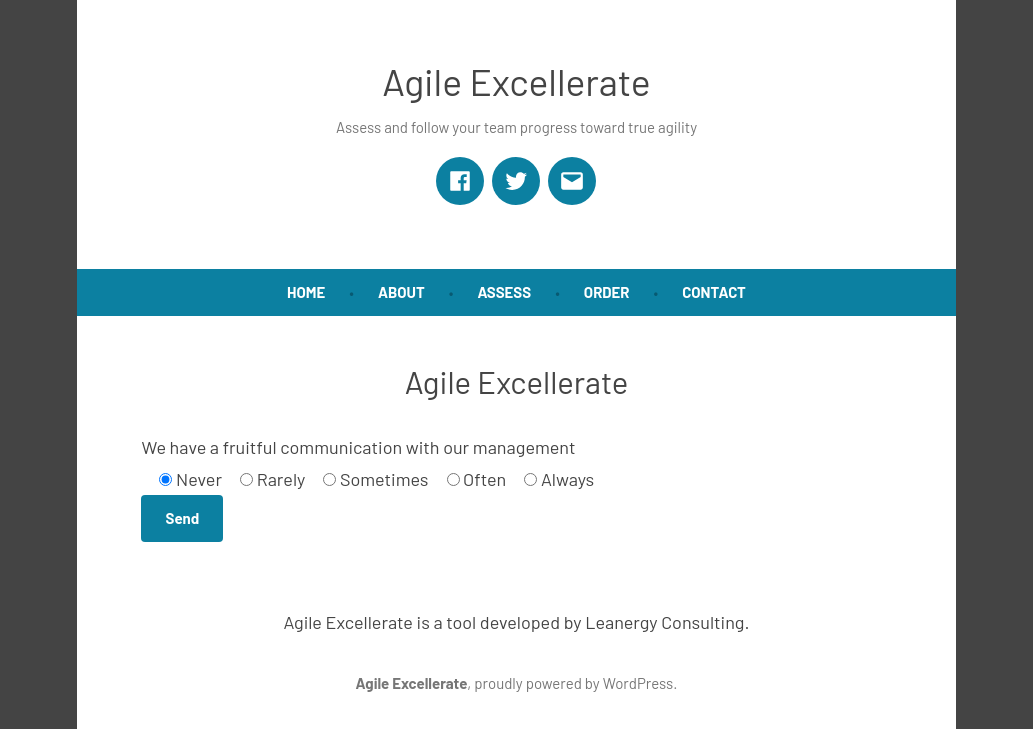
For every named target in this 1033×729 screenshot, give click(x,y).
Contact (714, 292)
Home (306, 292)
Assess (504, 292)
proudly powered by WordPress (573, 683)
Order (607, 292)
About (401, 292)
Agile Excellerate (516, 81)
